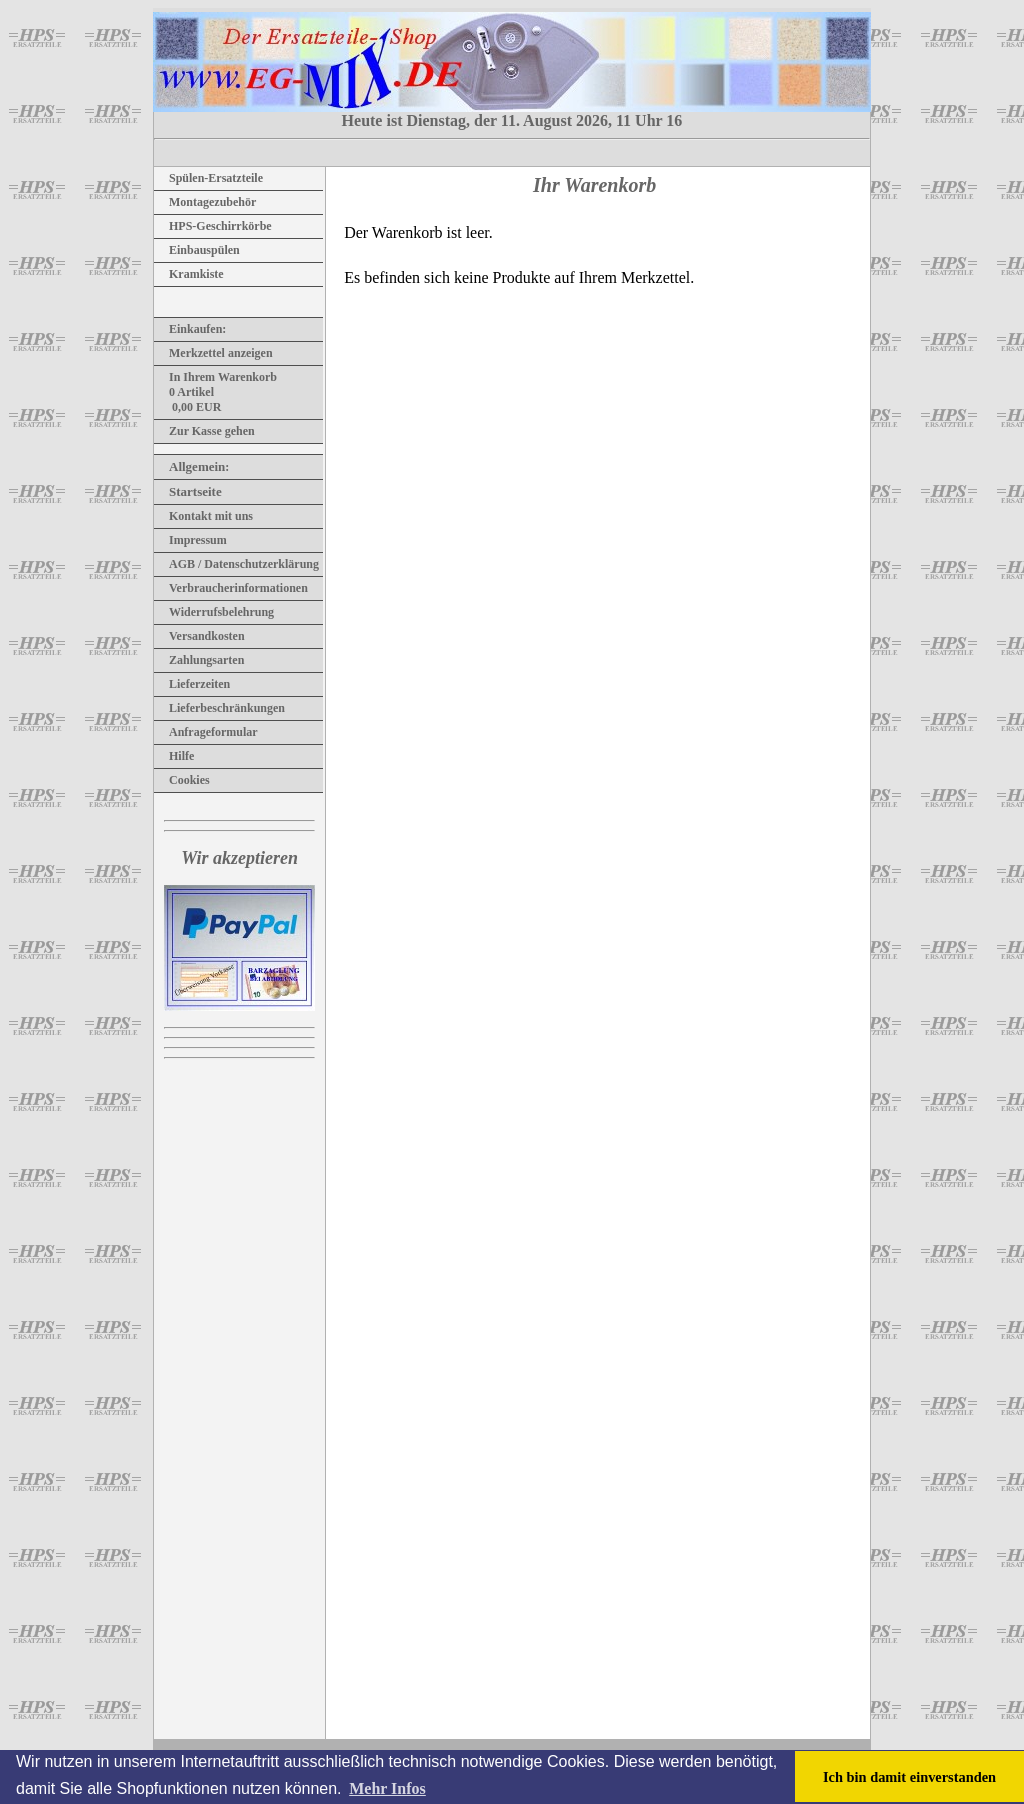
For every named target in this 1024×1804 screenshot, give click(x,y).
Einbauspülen (197, 250)
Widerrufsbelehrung (214, 612)
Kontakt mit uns (203, 516)
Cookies (182, 780)
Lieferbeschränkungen (219, 708)
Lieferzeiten (192, 684)
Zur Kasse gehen (204, 431)
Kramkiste (189, 274)
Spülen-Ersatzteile (208, 178)
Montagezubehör (205, 202)
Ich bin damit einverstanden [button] (909, 1777)
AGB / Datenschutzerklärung (236, 564)
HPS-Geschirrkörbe (213, 226)
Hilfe (174, 756)
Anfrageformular (206, 732)
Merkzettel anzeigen (213, 353)
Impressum (190, 540)
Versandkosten (199, 636)
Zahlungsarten (199, 660)
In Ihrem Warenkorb (215, 377)
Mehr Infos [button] (387, 1788)
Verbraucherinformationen (231, 588)
